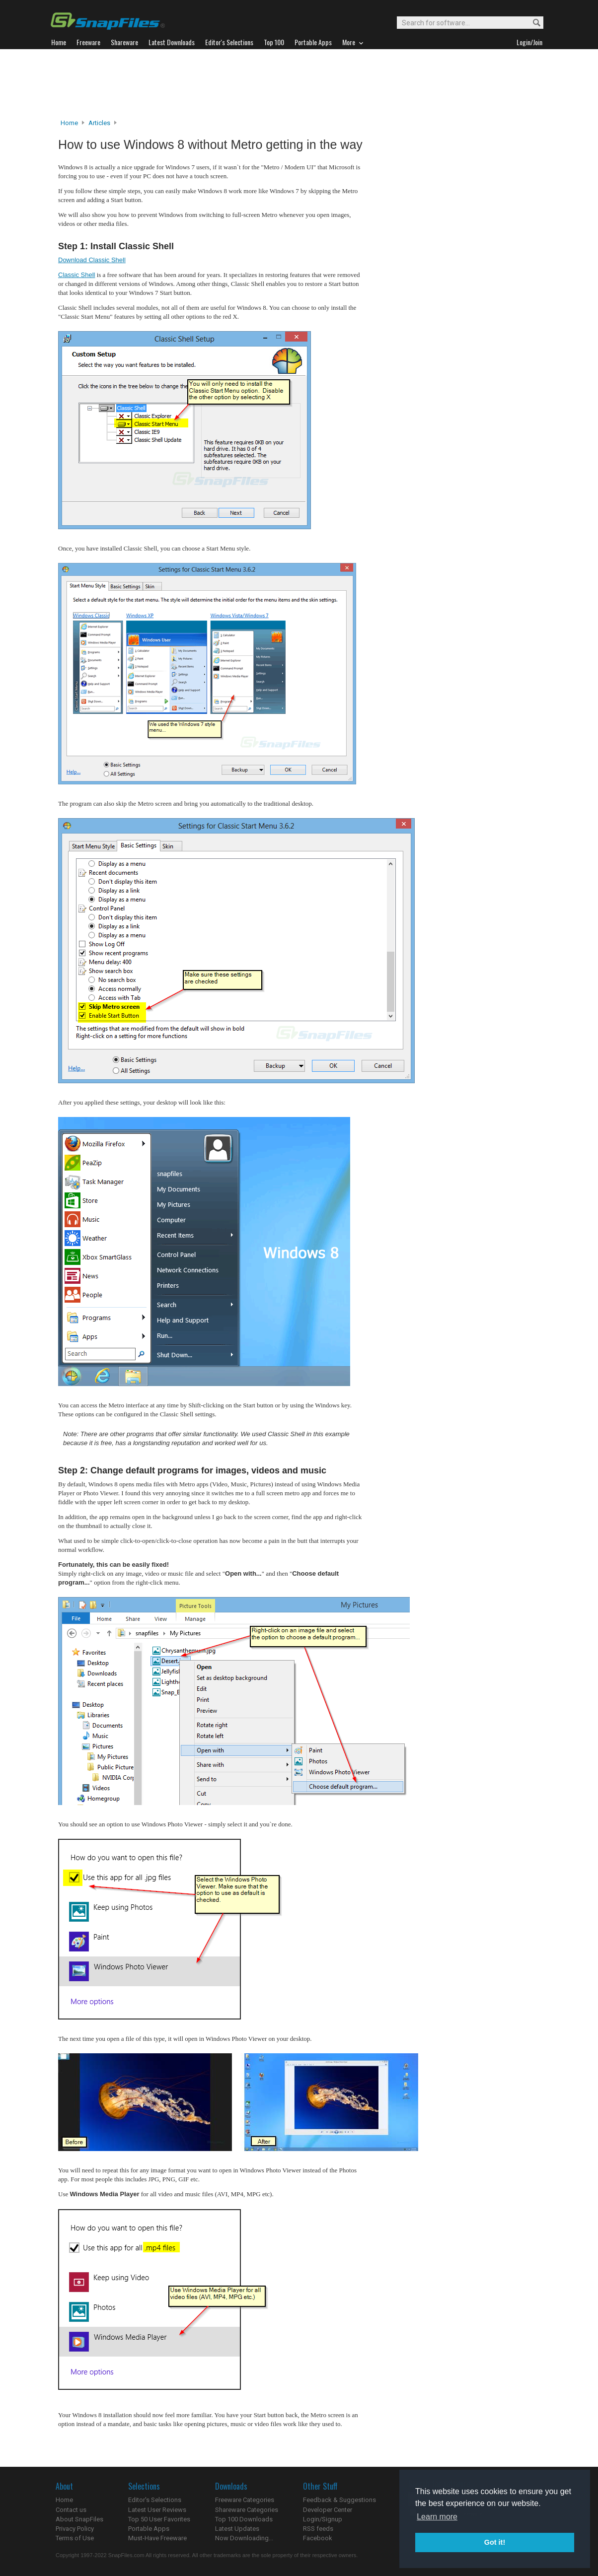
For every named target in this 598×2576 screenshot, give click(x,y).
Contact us (71, 2509)
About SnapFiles (79, 2519)
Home (69, 123)
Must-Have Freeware (157, 2538)
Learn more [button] (437, 2516)
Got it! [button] (494, 2542)
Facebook (317, 2538)
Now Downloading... (244, 2538)
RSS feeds (318, 2528)
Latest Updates (237, 2528)
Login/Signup (322, 2519)
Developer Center (327, 2509)
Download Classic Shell (92, 260)
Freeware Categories (244, 2500)
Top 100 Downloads (244, 2519)
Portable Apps (148, 2528)
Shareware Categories (246, 2509)
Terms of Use (75, 2538)
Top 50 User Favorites (159, 2519)
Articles (99, 123)
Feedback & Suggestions (339, 2500)
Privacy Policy (75, 2528)
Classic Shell (76, 274)
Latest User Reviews (157, 2509)
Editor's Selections (154, 2500)
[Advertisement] (299, 84)
